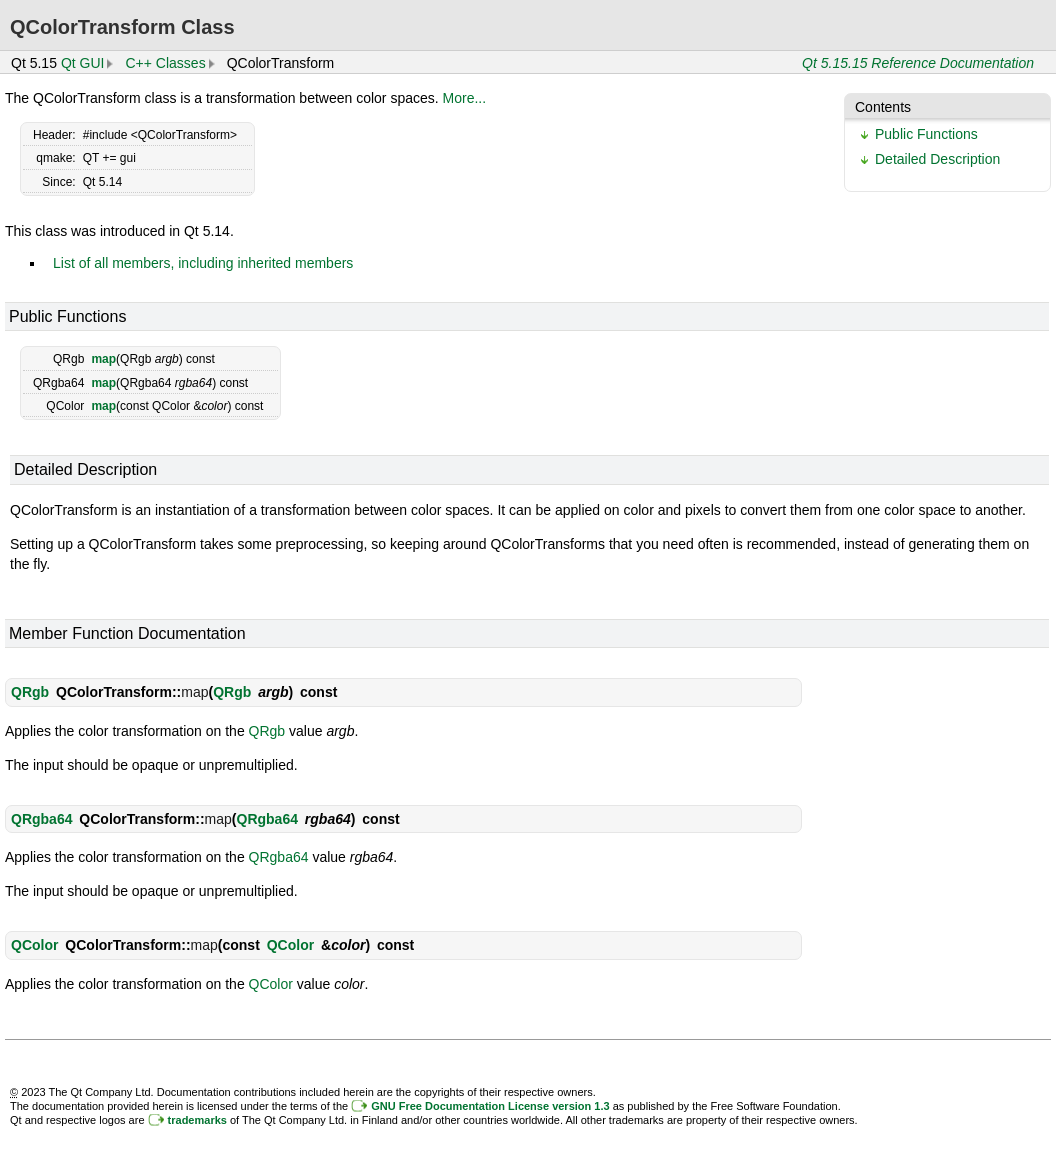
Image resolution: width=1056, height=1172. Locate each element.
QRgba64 (41, 819)
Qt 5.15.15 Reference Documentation (918, 63)
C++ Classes (165, 63)
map (103, 359)
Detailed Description (937, 159)
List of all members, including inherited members (203, 263)
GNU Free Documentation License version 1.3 (490, 1106)
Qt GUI (83, 63)
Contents (883, 107)
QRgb (30, 692)
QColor (34, 945)
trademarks (197, 1120)
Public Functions (926, 134)
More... (465, 98)
